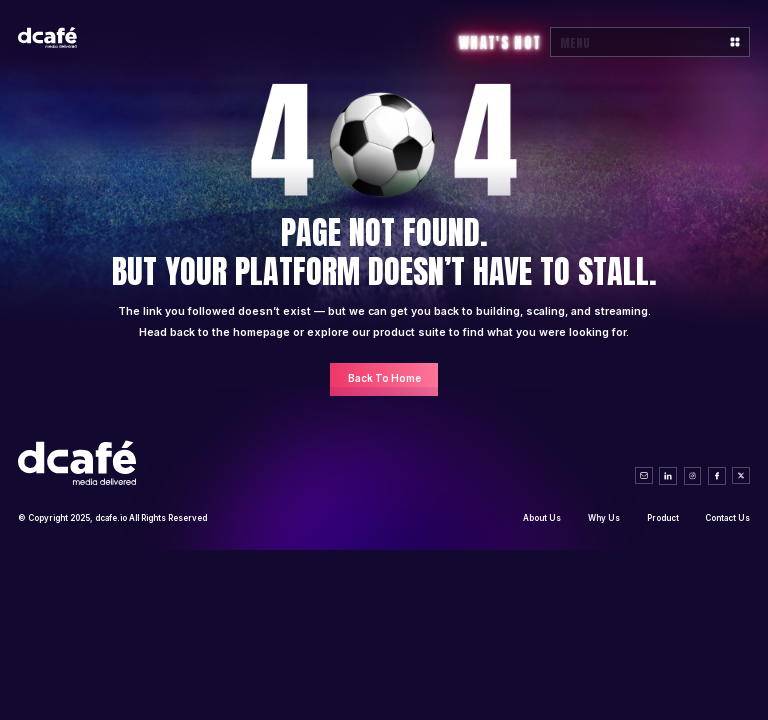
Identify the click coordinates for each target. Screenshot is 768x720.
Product (663, 518)
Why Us (604, 518)
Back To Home (384, 378)
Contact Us (727, 518)
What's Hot (500, 43)
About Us (542, 518)
